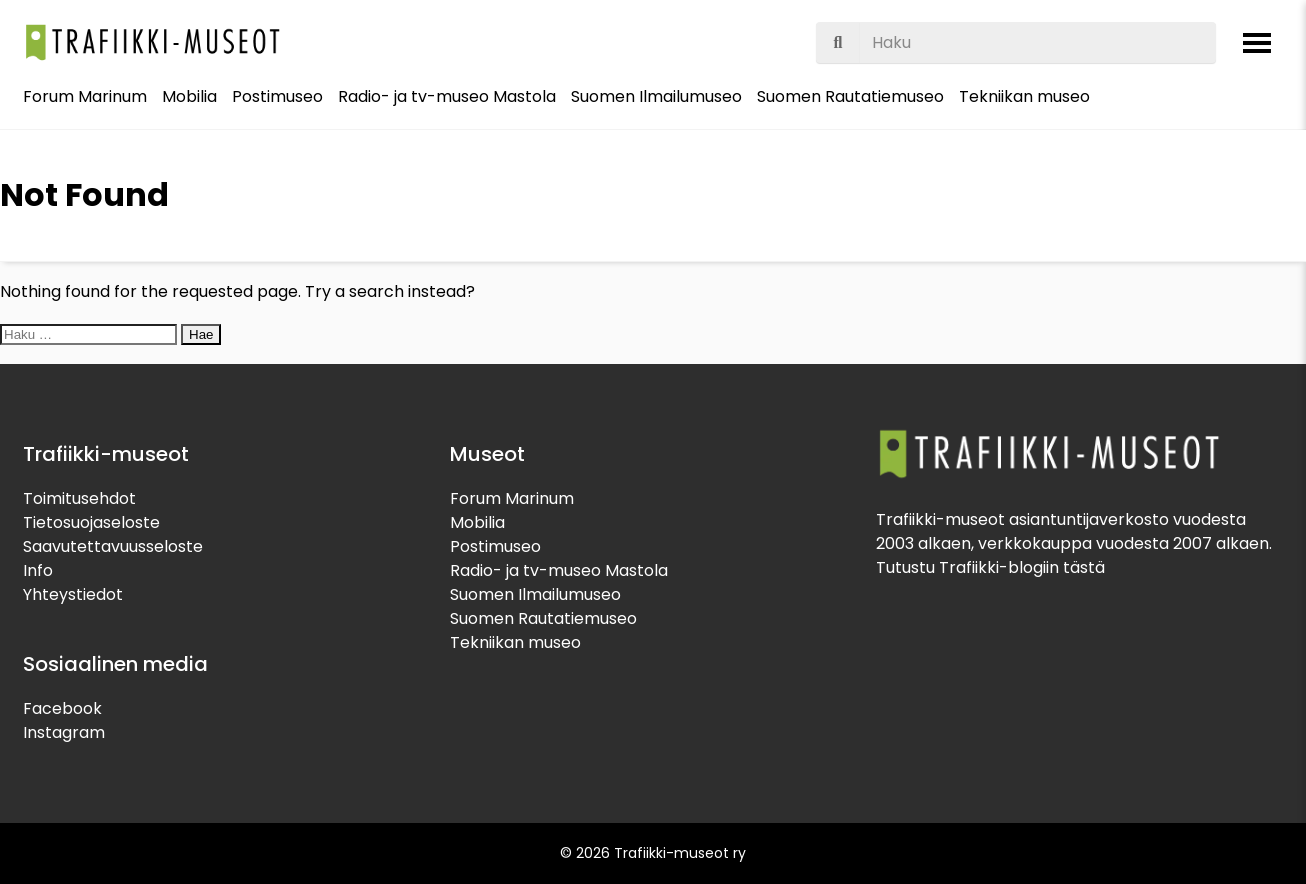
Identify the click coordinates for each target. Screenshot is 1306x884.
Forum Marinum (85, 96)
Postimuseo (277, 96)
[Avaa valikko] (1257, 43)
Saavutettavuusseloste (113, 546)
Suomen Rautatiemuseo (850, 96)
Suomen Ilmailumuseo (656, 96)
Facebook (62, 708)
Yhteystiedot (73, 594)
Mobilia (189, 96)
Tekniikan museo (1024, 96)
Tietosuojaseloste (91, 522)
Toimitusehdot (79, 498)
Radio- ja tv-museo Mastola (447, 96)
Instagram (64, 732)
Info (38, 570)
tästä (1084, 567)
